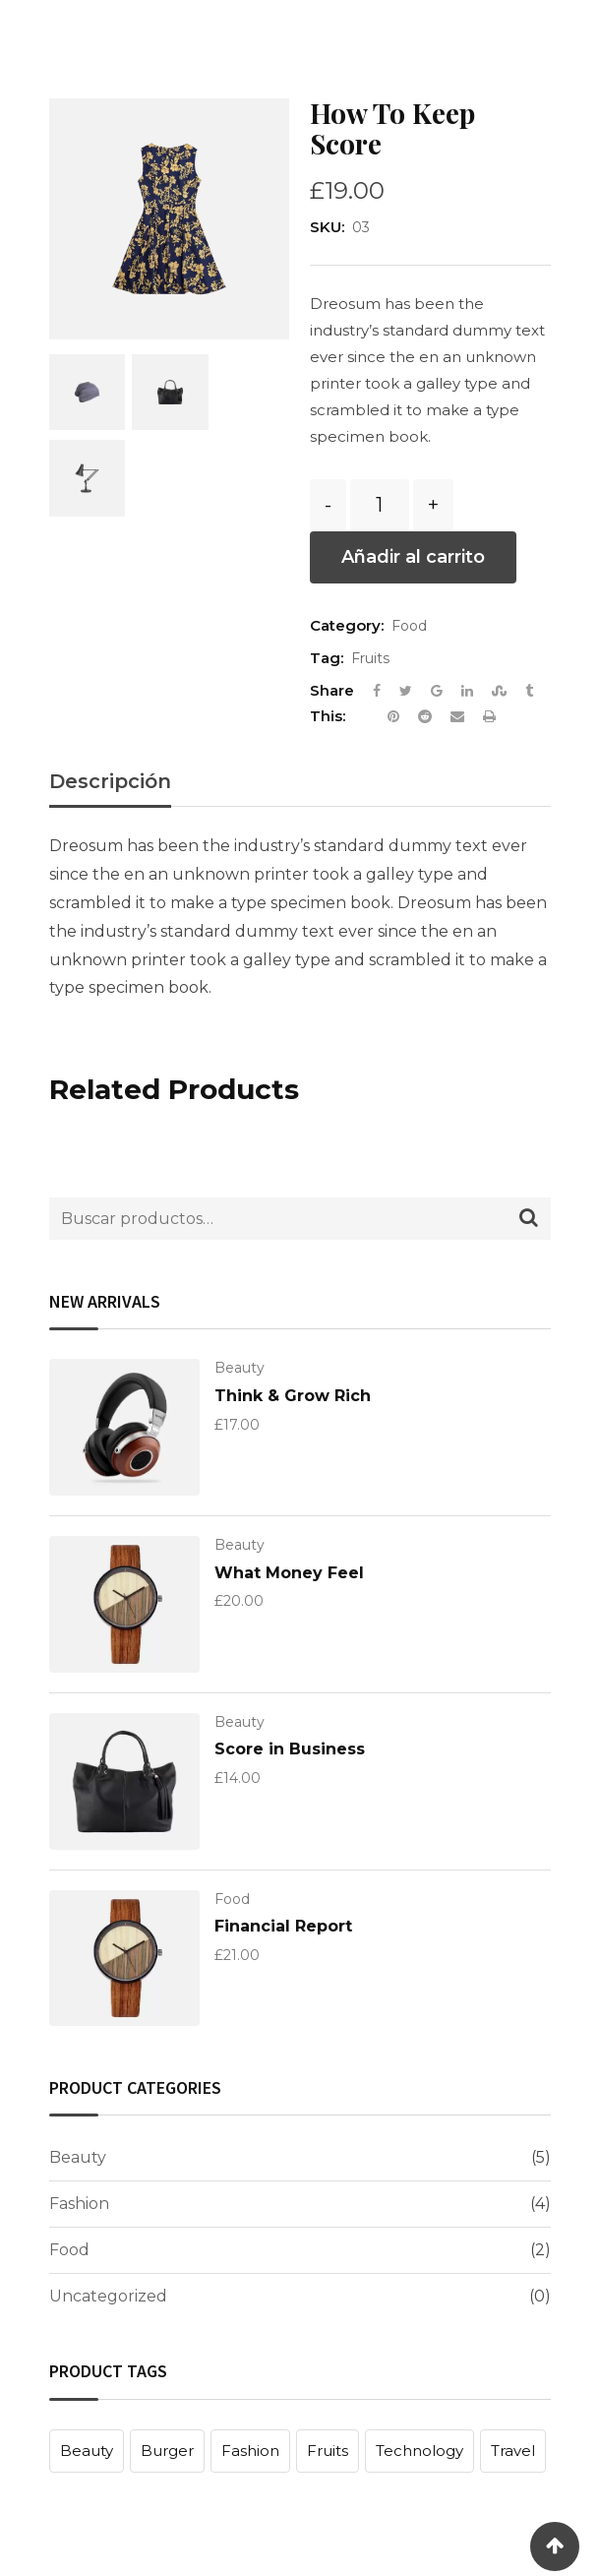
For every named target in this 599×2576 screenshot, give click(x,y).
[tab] (110, 788)
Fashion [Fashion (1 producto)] (250, 2450)
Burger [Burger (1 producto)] (167, 2450)
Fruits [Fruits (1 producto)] (327, 2450)
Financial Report (283, 1926)
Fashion (79, 2203)
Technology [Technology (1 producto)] (419, 2450)
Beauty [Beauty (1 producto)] (86, 2450)
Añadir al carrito (413, 557)
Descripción (110, 781)
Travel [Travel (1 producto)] (513, 2450)
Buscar (529, 1220)
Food (409, 626)
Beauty (239, 1368)
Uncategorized (108, 2296)
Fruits (370, 658)
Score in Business (289, 1749)
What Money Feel (289, 1573)
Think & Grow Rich (292, 1395)
